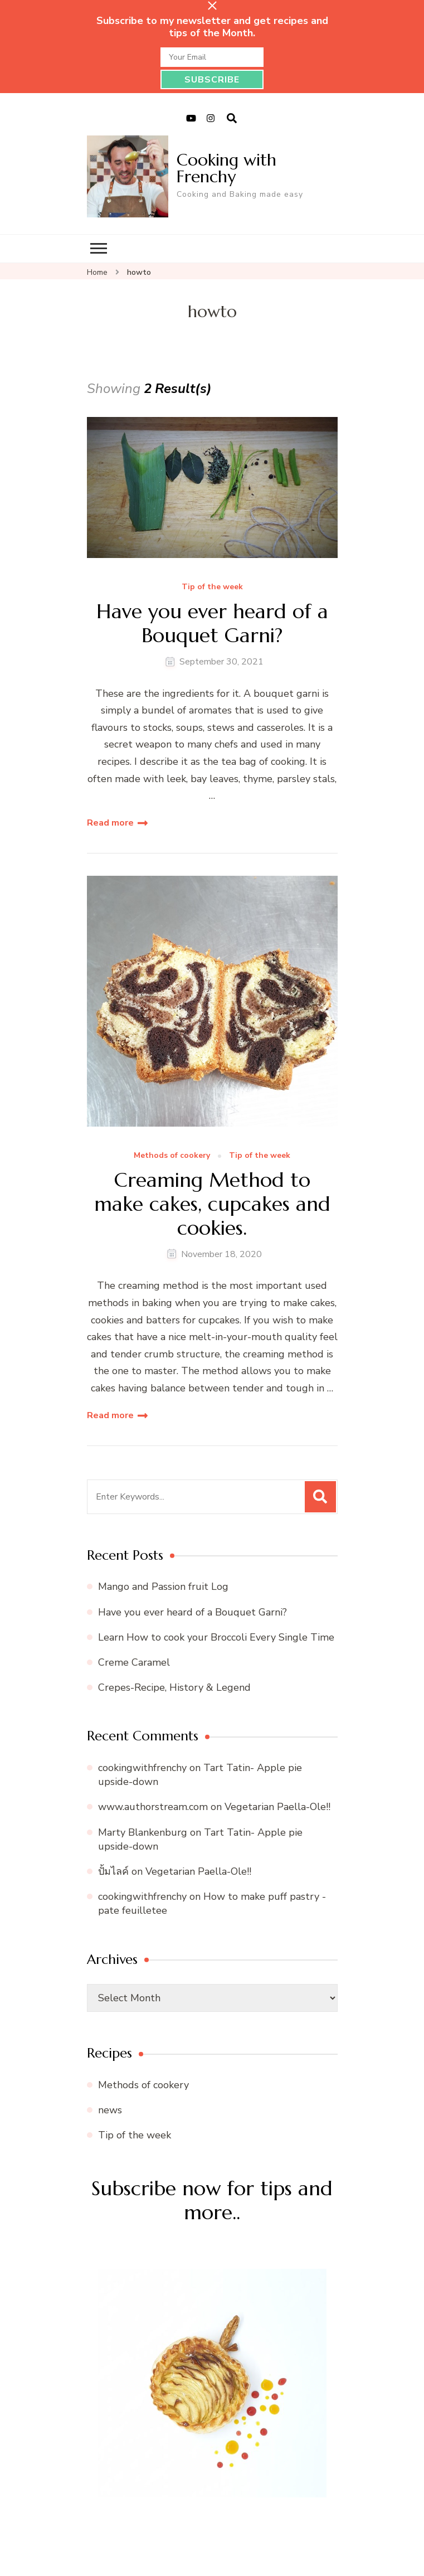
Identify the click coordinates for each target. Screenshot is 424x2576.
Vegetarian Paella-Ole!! (277, 1806)
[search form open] (231, 118)
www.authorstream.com (153, 1806)
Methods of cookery (172, 1156)
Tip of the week (212, 587)
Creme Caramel (134, 1662)
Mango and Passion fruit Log (163, 1586)
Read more (110, 823)
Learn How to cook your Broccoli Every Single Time (216, 1637)
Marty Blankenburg (142, 1832)
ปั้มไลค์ (113, 1871)
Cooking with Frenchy (226, 168)
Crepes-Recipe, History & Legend (174, 1687)
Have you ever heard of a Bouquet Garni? (212, 623)
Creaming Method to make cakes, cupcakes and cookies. (212, 1204)
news (110, 2110)
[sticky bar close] (212, 5)
